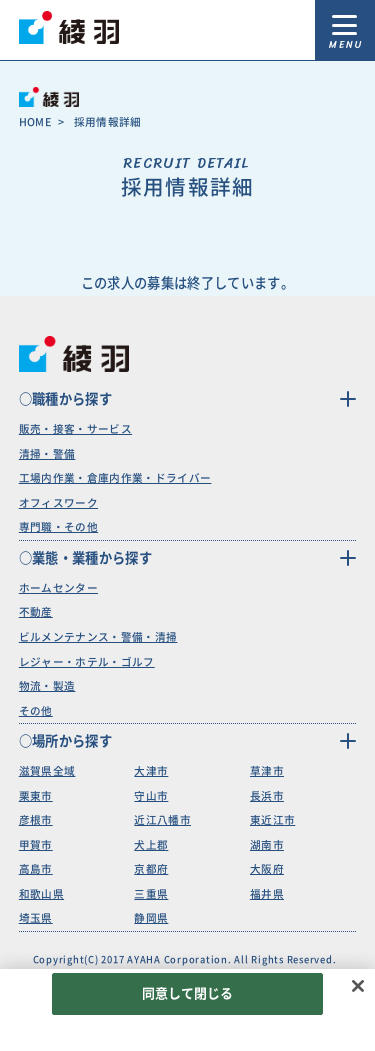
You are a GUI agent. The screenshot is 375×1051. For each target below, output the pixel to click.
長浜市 (267, 796)
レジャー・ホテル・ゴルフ (87, 662)
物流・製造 (47, 686)
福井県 (267, 894)
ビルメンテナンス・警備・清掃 (98, 637)
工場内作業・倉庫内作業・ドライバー (115, 478)
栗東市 (36, 796)
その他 (36, 711)
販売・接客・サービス (75, 429)
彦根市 (36, 820)
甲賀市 (36, 845)
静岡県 (151, 918)
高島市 (36, 869)
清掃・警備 (47, 454)
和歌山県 (41, 894)
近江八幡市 (162, 820)
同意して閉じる (188, 993)
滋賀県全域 (47, 771)
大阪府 (267, 869)
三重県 (151, 894)
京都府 (151, 869)
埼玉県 (36, 918)
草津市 (267, 771)
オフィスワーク (58, 503)
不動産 (36, 612)
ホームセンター (58, 588)
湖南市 (267, 845)
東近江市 (272, 820)
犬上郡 (151, 845)
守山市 (151, 796)
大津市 (151, 771)
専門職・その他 (58, 527)
